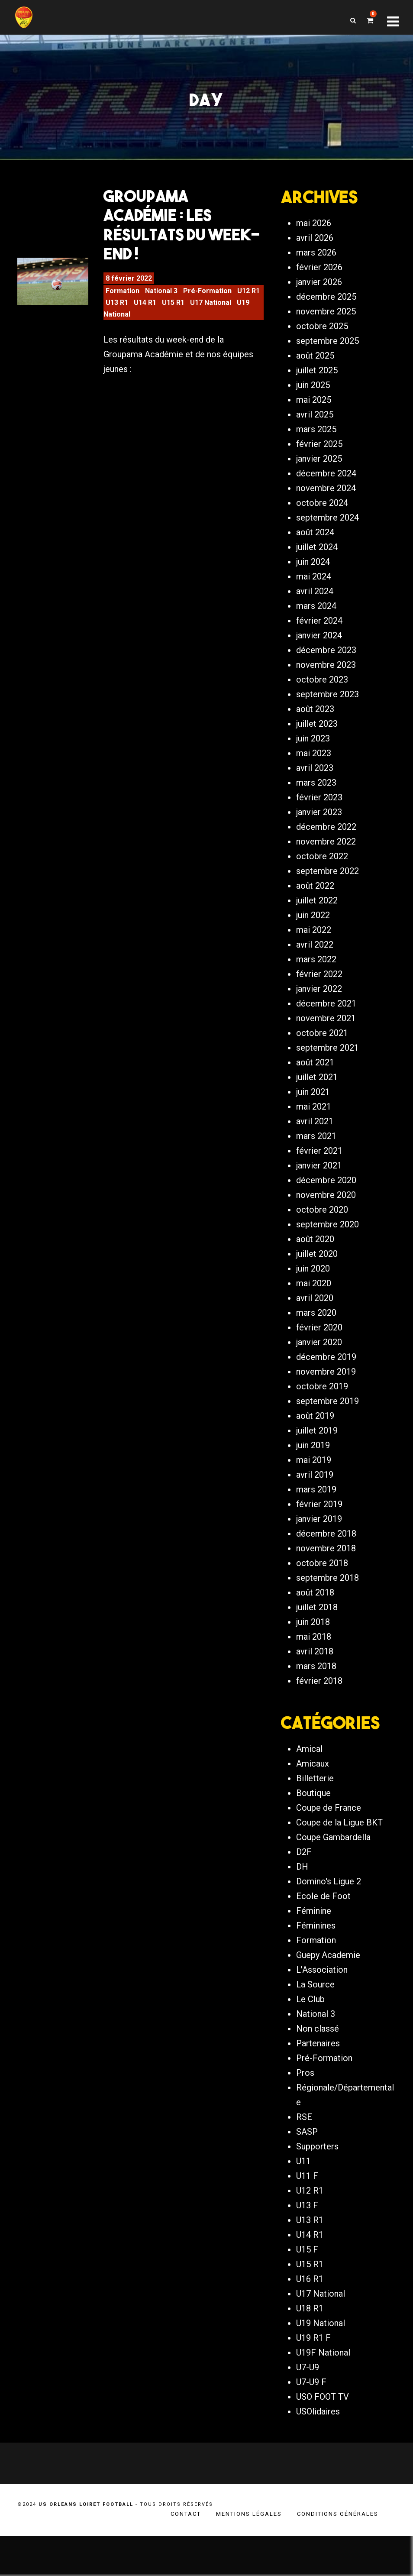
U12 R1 (248, 298)
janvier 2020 (319, 1353)
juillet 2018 (317, 1618)
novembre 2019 (326, 1383)
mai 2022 (313, 941)
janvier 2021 (319, 1176)
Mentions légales (249, 2554)
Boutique (313, 1833)
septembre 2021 (327, 1059)
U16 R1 (309, 2319)
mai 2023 (313, 764)
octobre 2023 (322, 691)
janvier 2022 (319, 1000)
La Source (315, 2025)
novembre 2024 (326, 499)
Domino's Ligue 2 (328, 1922)
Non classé (317, 2069)
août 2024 (315, 543)
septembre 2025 (327, 352)
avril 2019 (314, 1486)
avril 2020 (314, 1309)
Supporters (317, 2187)
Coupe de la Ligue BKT (339, 1863)
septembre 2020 (327, 1235)
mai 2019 (313, 1471)
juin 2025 (313, 396)
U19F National (323, 2393)
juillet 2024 (317, 558)
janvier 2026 (319, 293)
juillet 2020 (317, 1265)
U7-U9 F (311, 2422)
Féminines (316, 1966)
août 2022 (315, 897)
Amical (309, 1789)
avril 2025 (314, 426)
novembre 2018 (326, 1559)
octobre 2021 (322, 1044)
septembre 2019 (327, 1412)
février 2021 (319, 1162)
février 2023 (319, 808)
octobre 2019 (322, 1397)
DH (302, 1907)
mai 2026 (313, 234)
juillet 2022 (317, 911)
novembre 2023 (326, 676)
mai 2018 (313, 1648)
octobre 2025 (322, 337)
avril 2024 (314, 602)
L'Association (322, 2010)
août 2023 (315, 720)
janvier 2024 (319, 646)
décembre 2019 (326, 1368)
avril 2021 (314, 1132)
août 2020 (315, 1250)
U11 (303, 2202)
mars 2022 (316, 970)
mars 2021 (316, 1147)
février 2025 (319, 455)
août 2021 (315, 1073)
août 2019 (315, 1427)
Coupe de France (328, 1848)
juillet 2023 (317, 735)
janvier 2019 (319, 1530)
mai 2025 (313, 411)
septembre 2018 (327, 1589)
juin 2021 (313, 1103)
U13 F (307, 2246)
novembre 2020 (326, 1206)
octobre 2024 (322, 514)
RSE (304, 2157)
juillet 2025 (317, 381)
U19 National (320, 2364)
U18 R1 (309, 2349)
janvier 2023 (319, 823)
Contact (186, 2554)
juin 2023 (313, 749)
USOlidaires (318, 2452)
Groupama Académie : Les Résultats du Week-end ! (181, 232)
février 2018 (319, 1692)
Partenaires (318, 2084)
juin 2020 (313, 1280)
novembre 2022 (326, 853)
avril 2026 (314, 249)
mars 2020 (316, 1324)
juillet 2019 (317, 1442)
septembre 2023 (327, 705)
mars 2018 (316, 1677)
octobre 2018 (322, 1574)
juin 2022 (313, 926)
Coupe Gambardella (333, 1878)
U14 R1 (145, 310)
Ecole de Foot (323, 1937)
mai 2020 (313, 1294)
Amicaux (312, 1804)
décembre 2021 (326, 1015)
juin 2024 (313, 573)
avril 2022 (314, 956)
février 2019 (319, 1515)
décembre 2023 (326, 661)
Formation (122, 298)
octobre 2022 (322, 867)
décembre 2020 (326, 1191)
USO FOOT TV (322, 2437)
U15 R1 (173, 310)
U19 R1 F (313, 2378)
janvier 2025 (319, 470)
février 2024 (319, 632)
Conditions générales (337, 2554)
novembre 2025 (326, 322)
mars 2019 (316, 1500)
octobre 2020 (322, 1221)
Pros (305, 2113)
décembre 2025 (326, 308)
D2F (304, 1892)
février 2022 (319, 985)
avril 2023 (314, 779)
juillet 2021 (317, 1088)
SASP (307, 2172)
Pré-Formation (207, 298)
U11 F (307, 2216)
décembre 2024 (326, 484)
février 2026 (319, 278)
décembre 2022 (326, 838)
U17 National (210, 310)
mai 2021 (313, 1118)
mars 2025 (316, 440)
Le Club (310, 2040)
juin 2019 (313, 1456)
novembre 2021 (326, 1029)
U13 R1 (117, 310)
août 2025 (315, 367)
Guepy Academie (328, 1995)
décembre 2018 (326, 1545)
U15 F (307, 2290)
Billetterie (315, 1819)
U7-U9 (307, 2408)
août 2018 (315, 1604)
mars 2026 (316, 264)
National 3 (161, 298)
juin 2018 (313, 1633)
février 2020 (319, 1338)
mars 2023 (316, 794)
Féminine (313, 1951)
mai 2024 (313, 588)
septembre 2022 (327, 882)
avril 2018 (314, 1662)
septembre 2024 (327, 529)
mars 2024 (316, 617)
